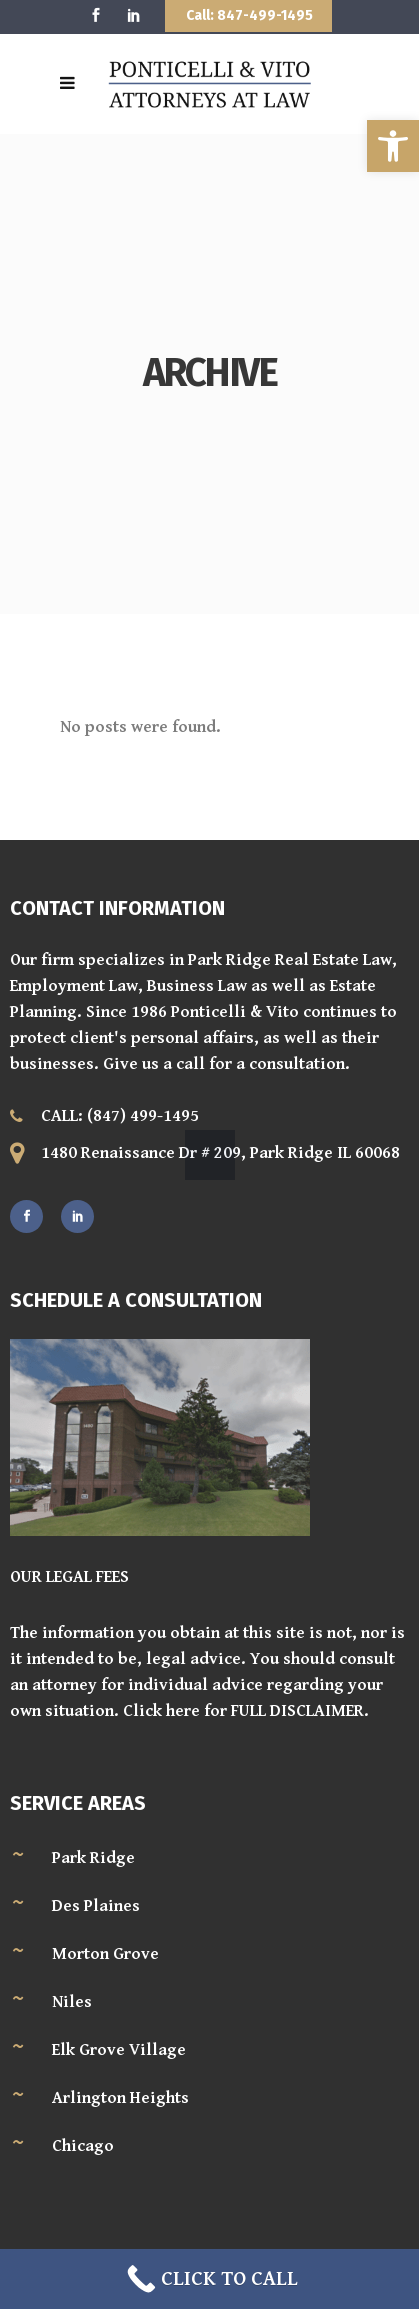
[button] (393, 146)
